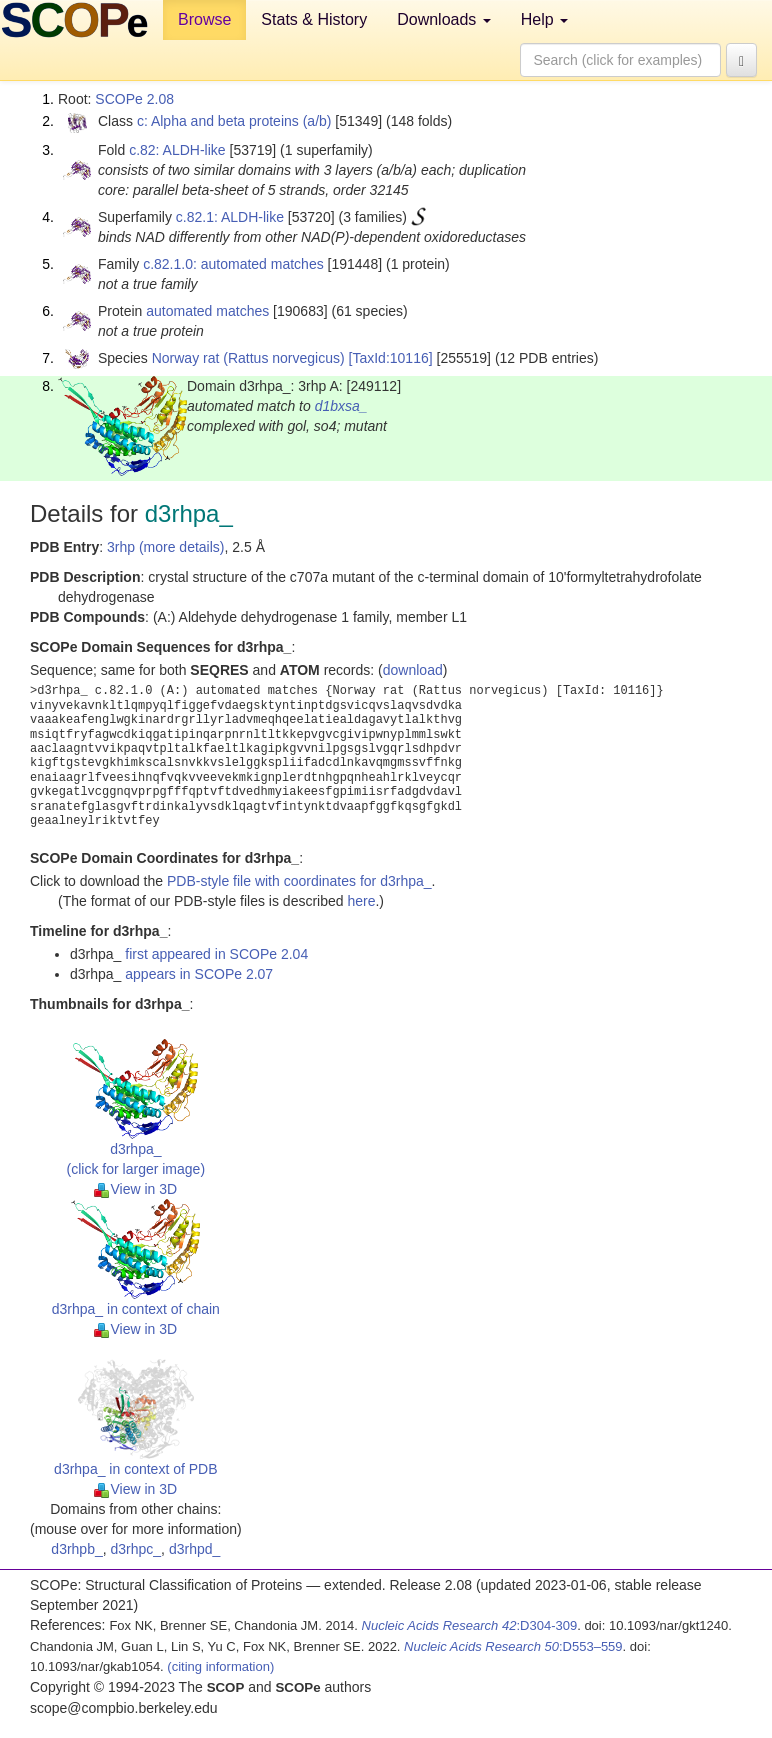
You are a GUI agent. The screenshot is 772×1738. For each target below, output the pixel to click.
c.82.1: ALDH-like (230, 217)
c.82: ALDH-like (177, 150)
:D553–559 (513, 1646)
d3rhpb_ (76, 1549)
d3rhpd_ (194, 1549)
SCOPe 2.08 (134, 99)
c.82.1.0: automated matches (233, 264)
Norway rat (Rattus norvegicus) (248, 358)
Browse (204, 19)
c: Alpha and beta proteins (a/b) (234, 121)
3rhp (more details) (166, 547)
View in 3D (135, 1189)
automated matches (207, 311)
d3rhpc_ (136, 1549)
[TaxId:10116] (391, 358)
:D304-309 (470, 1625)
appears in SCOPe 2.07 (199, 974)
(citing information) (220, 1666)
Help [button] (544, 19)
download (413, 670)
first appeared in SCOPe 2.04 (216, 954)
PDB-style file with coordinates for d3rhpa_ (299, 881)
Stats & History (314, 19)
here (361, 901)
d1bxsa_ (341, 406)
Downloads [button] (444, 19)
